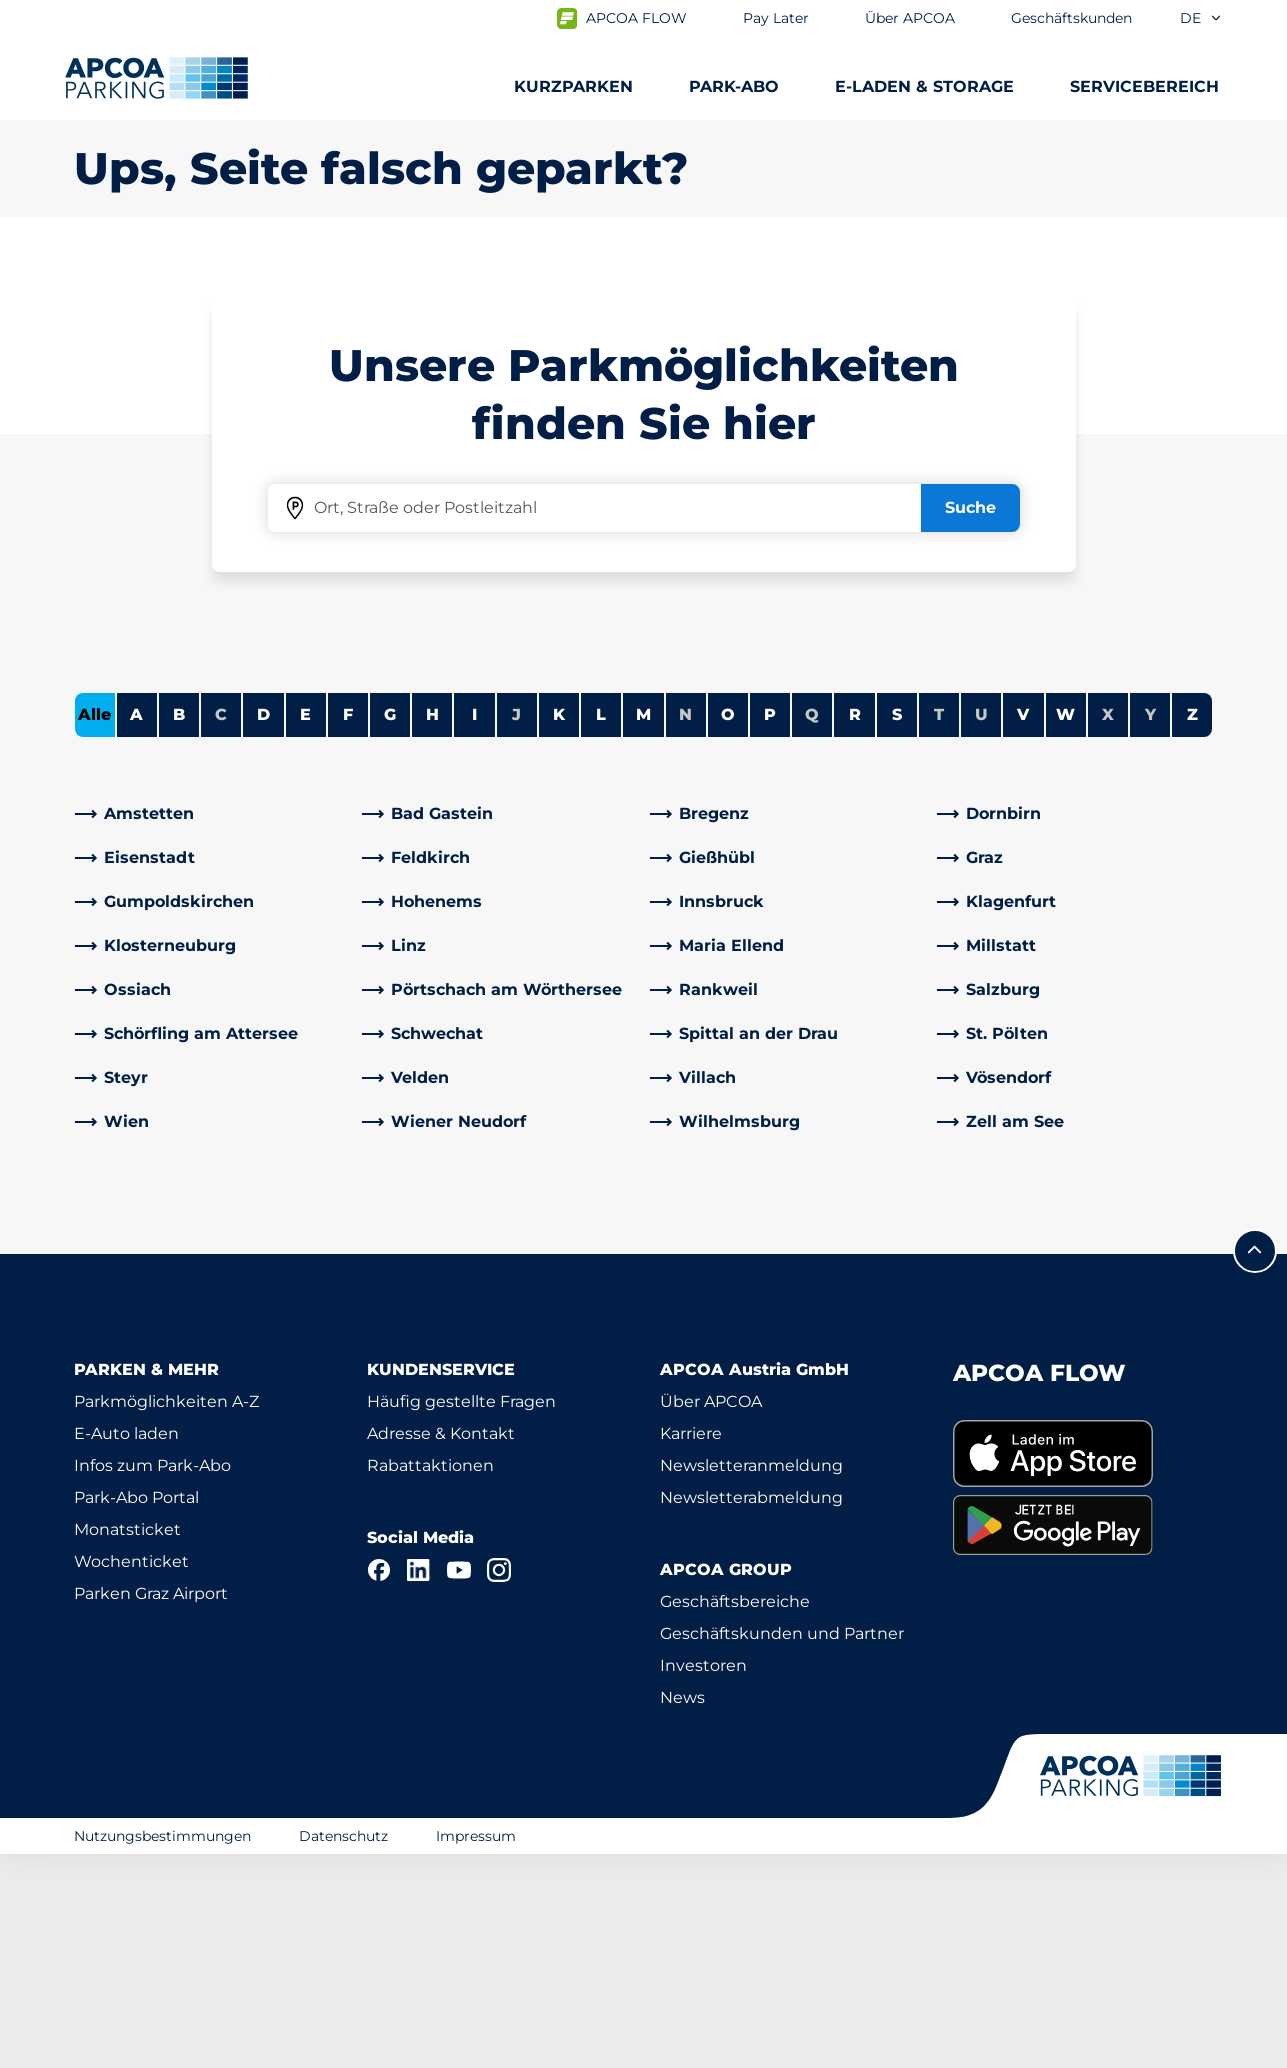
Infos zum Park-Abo (152, 1679)
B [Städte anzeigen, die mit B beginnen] (179, 928)
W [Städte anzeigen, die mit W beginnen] (1065, 928)
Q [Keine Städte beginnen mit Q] (812, 928)
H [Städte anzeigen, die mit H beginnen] (432, 928)
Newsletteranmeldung (751, 1679)
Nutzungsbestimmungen (162, 2049)
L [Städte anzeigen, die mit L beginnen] (601, 928)
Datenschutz (343, 2049)
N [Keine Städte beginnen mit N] (685, 928)
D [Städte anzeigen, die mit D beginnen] (263, 928)
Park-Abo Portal (136, 1711)
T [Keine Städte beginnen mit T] (939, 928)
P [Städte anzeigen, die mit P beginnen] (770, 928)
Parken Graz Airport (151, 1807)
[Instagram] (499, 1784)
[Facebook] (379, 1784)
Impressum (476, 2049)
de (1201, 18)
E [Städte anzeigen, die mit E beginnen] (305, 928)
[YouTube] (459, 1784)
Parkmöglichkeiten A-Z (166, 1615)
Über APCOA (711, 1615)
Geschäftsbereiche (735, 1815)
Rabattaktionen (430, 1679)
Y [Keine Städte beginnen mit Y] (1150, 928)
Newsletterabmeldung (751, 1711)
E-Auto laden (126, 1647)
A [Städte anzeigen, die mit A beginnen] (136, 928)
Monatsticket (127, 1743)
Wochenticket (131, 1775)
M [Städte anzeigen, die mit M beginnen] (643, 928)
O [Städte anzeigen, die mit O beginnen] (728, 928)
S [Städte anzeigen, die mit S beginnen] (897, 928)
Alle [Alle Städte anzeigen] (94, 928)
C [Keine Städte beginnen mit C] (221, 928)
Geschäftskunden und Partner (782, 1847)
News (682, 1911)
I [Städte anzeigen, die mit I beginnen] (474, 928)
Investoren (703, 1879)
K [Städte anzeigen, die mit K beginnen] (559, 928)
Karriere (691, 1647)
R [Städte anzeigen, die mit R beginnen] (855, 928)
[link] (213, 1028)
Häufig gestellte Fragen (461, 1615)
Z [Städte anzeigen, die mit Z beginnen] (1192, 928)
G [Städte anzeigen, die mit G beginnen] (390, 928)
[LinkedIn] (419, 1784)
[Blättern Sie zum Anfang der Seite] (1255, 1465)
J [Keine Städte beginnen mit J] (516, 928)
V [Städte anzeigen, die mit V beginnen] (1023, 928)
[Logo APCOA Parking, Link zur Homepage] (156, 78)
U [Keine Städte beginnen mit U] (981, 928)
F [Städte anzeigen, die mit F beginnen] (348, 928)
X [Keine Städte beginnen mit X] (1108, 928)
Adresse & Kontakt (441, 1647)
